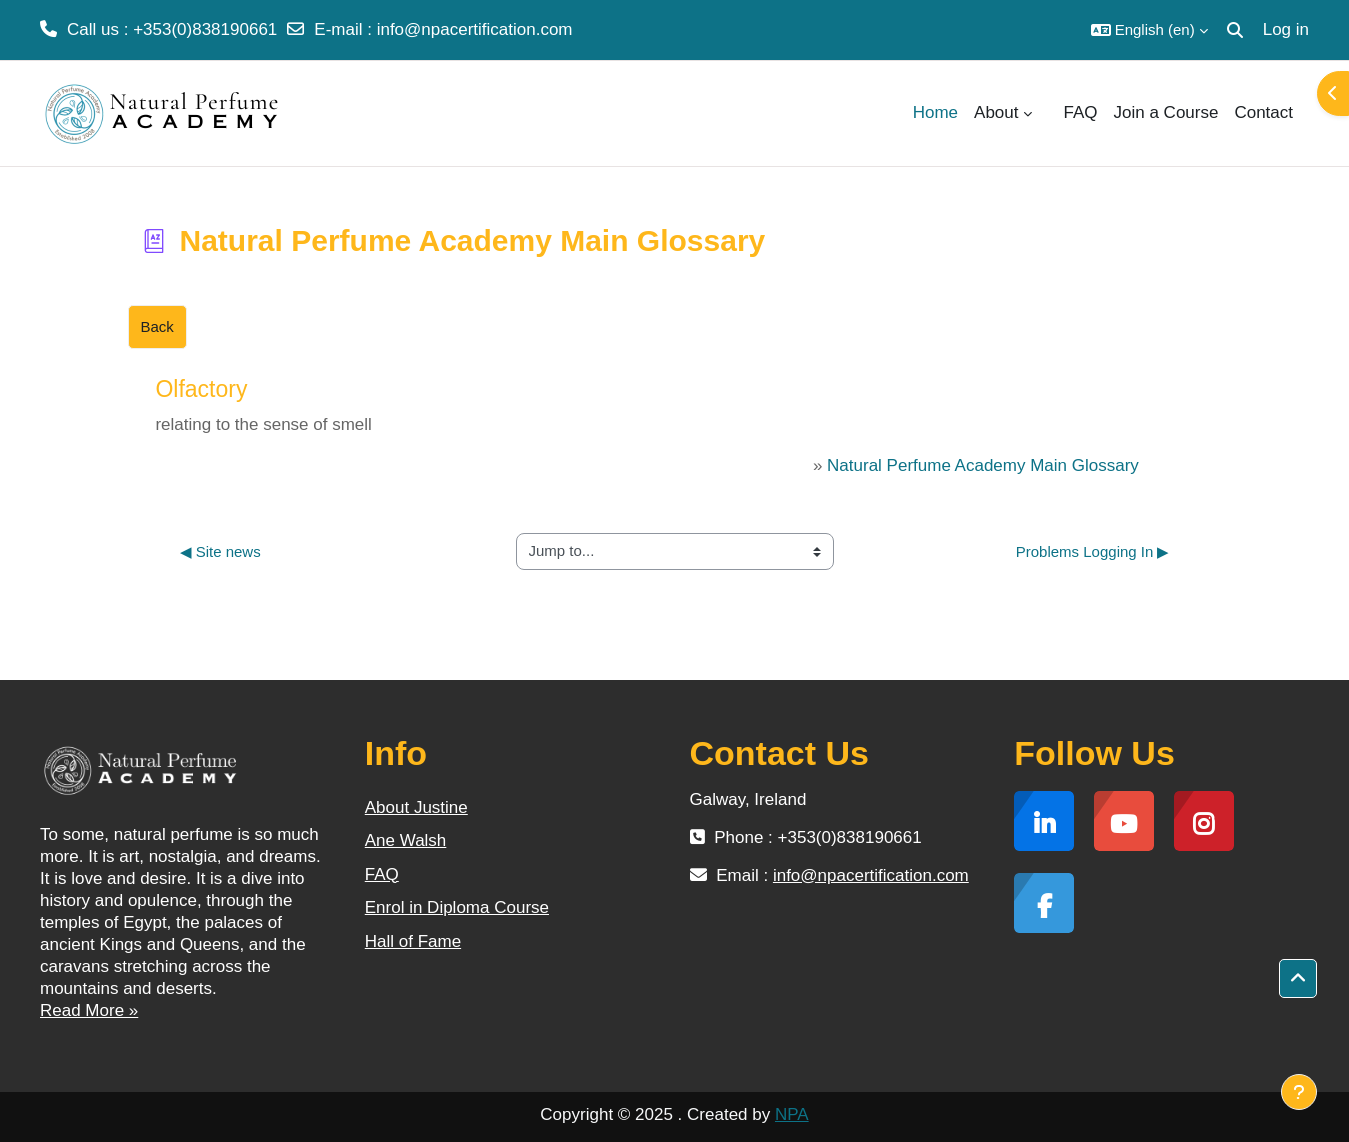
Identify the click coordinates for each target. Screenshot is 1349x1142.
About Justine (416, 807)
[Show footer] (1299, 1092)
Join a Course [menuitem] (1166, 112)
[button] (1149, 30)
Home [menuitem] (935, 112)
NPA (792, 1114)
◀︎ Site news (220, 551)
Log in (1286, 29)
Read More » (89, 1010)
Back (157, 326)
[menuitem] (1048, 113)
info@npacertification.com (475, 29)
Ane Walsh (406, 840)
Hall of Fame (413, 941)
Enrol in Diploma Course (457, 907)
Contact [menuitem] (1263, 112)
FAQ (382, 874)
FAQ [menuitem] (1081, 112)
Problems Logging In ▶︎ (1093, 551)
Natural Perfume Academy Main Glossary (983, 465)
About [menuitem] (996, 112)
